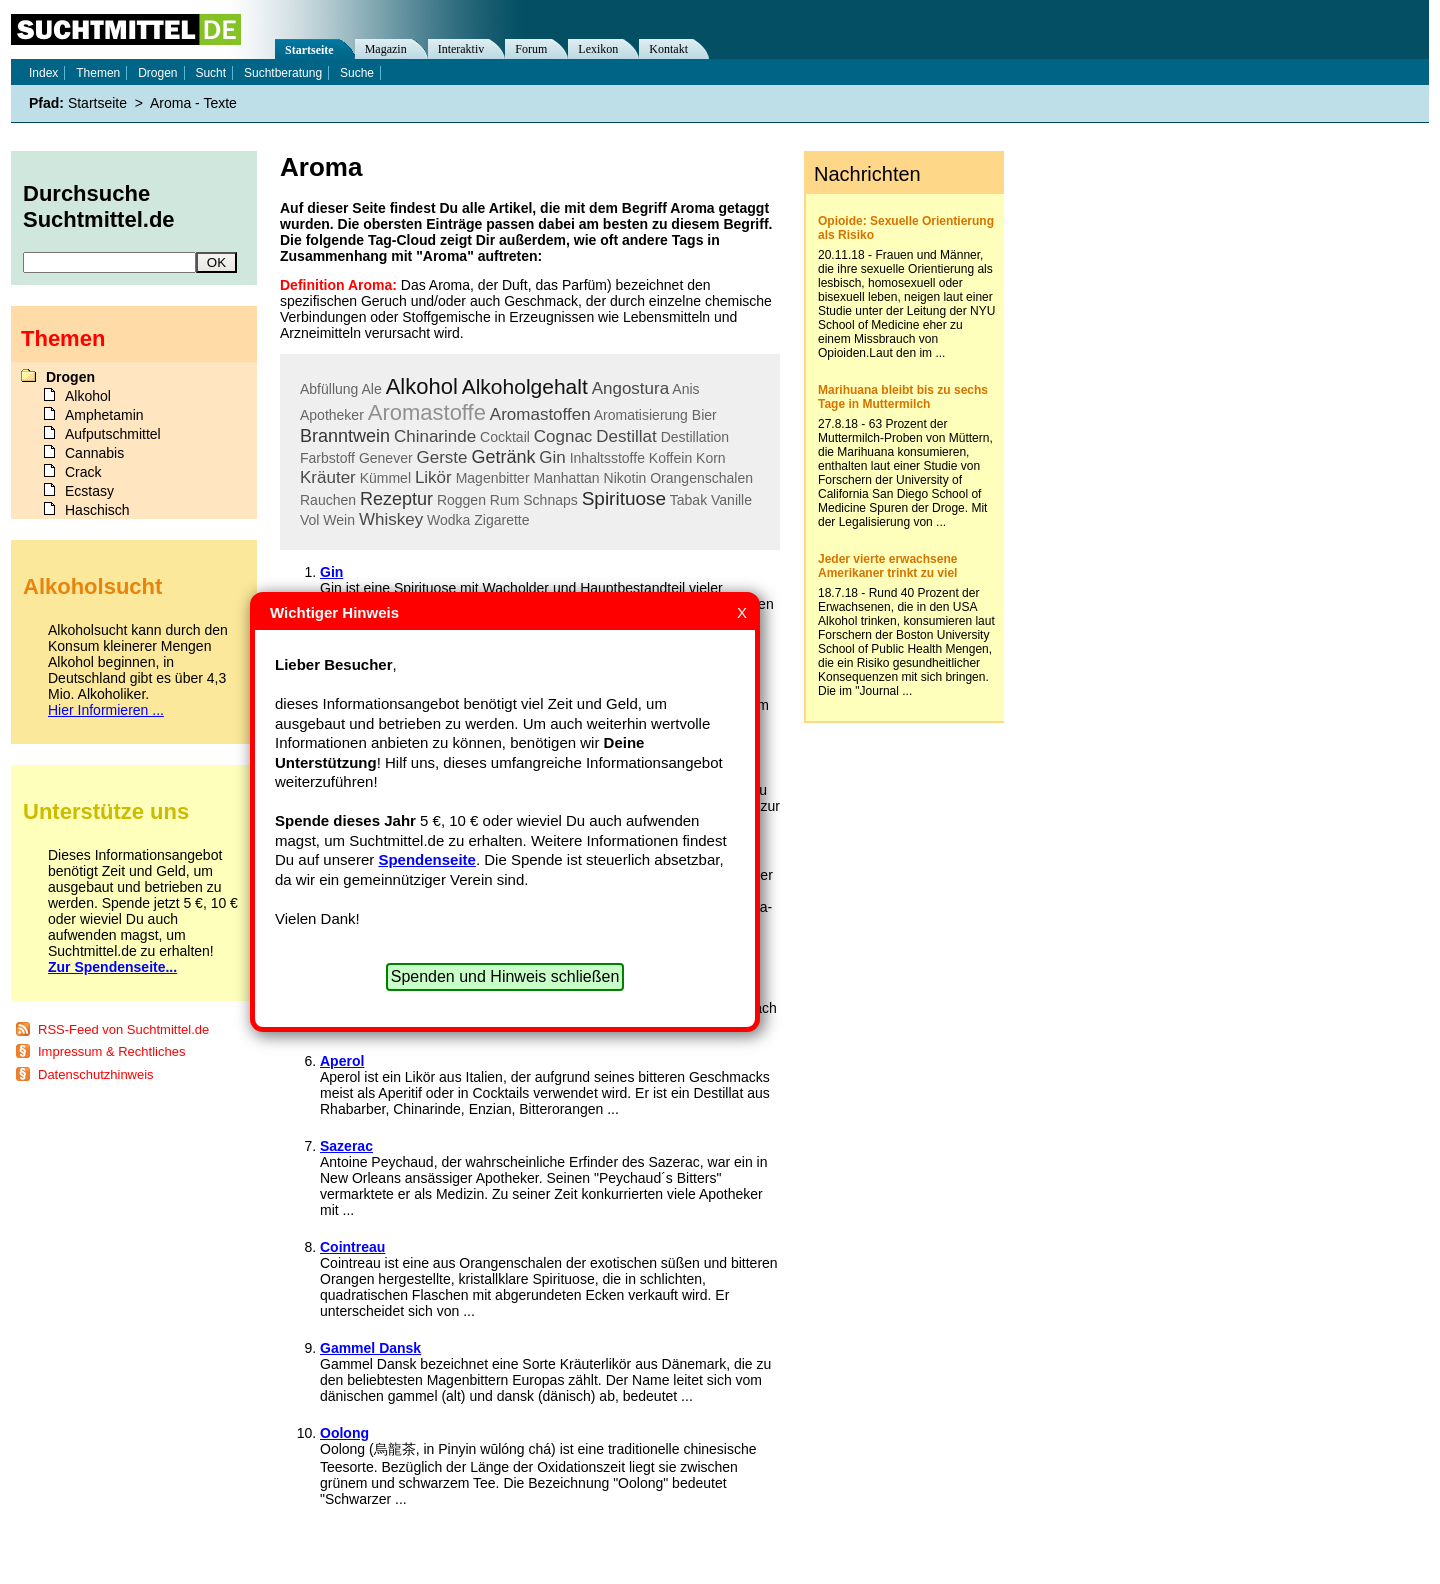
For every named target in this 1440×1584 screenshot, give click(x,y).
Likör (433, 477)
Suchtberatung (283, 73)
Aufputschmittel (113, 434)
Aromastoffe (427, 412)
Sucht (210, 73)
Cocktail (505, 437)
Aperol (342, 1061)
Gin (552, 457)
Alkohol (422, 386)
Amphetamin (104, 415)
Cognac (563, 436)
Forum (531, 49)
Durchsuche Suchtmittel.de (99, 206)
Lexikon (598, 49)
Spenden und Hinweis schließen (505, 976)
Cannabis (94, 453)
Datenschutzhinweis (96, 1074)
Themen (98, 73)
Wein (339, 520)
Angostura (631, 388)
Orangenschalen (701, 478)
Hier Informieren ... (106, 710)
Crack (83, 472)
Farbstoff (327, 458)
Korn (711, 458)
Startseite (309, 50)
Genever (386, 458)
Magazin (386, 49)
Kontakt (668, 49)
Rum (505, 500)
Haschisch (97, 510)
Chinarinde (435, 436)
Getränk (503, 457)
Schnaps (550, 500)
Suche (357, 73)
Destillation (695, 437)
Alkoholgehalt (525, 386)
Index (43, 73)
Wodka (448, 520)
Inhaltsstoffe (607, 458)
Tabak (688, 500)
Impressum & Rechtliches (111, 1051)
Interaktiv (461, 49)
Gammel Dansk (370, 1348)
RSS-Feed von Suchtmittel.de (123, 1029)
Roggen (461, 500)
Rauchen (328, 500)
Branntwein (345, 436)
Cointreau (352, 1247)
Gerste (441, 457)
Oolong (344, 1433)
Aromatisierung (641, 415)
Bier (704, 415)
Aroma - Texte (193, 103)
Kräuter (328, 477)
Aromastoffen (540, 414)
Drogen (157, 73)
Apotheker (332, 415)
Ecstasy (89, 491)
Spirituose (624, 498)
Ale (372, 389)
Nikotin (625, 478)
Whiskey (391, 519)
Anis (685, 389)
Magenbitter (493, 478)
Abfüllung (329, 389)
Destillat (626, 436)
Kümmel (385, 478)
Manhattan (566, 478)
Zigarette (501, 520)
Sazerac (346, 1146)
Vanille (731, 500)
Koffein (670, 458)
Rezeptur (396, 499)
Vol (309, 520)
